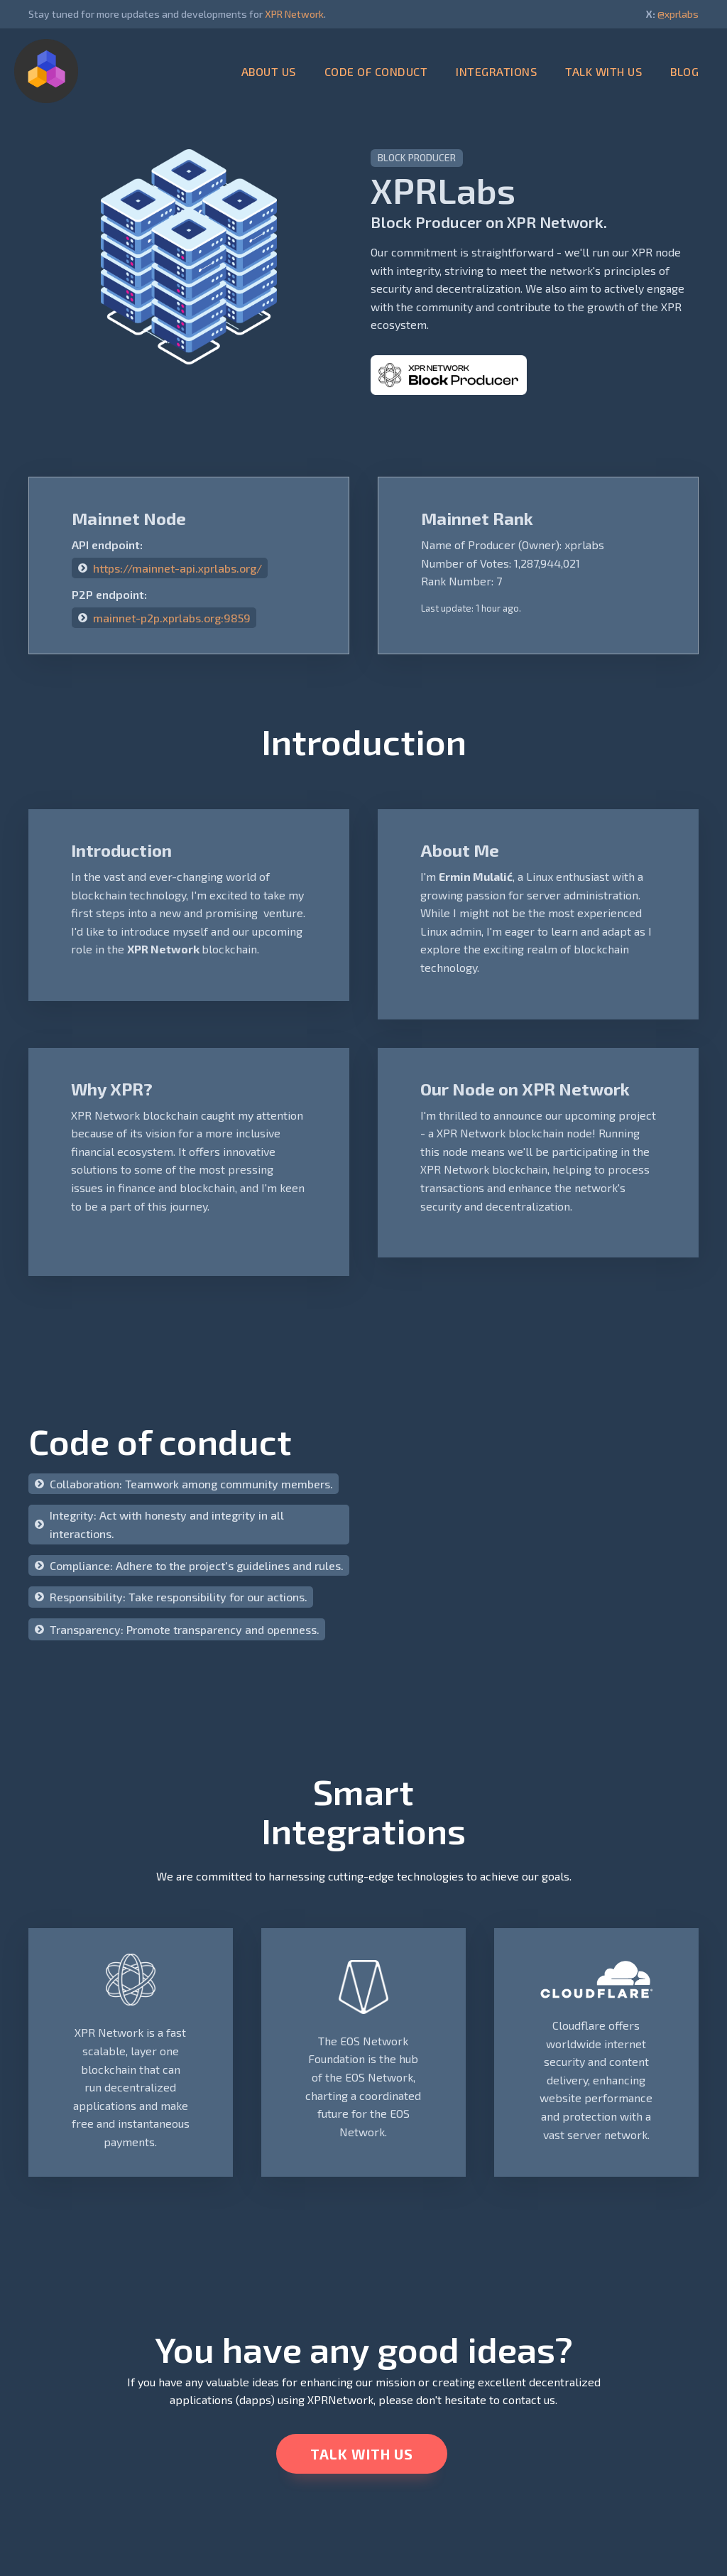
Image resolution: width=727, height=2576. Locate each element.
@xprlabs (678, 14)
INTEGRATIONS (496, 71)
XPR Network (294, 14)
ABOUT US (268, 71)
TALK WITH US (603, 71)
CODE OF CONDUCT (376, 71)
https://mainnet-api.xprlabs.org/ (177, 568)
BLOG (684, 71)
